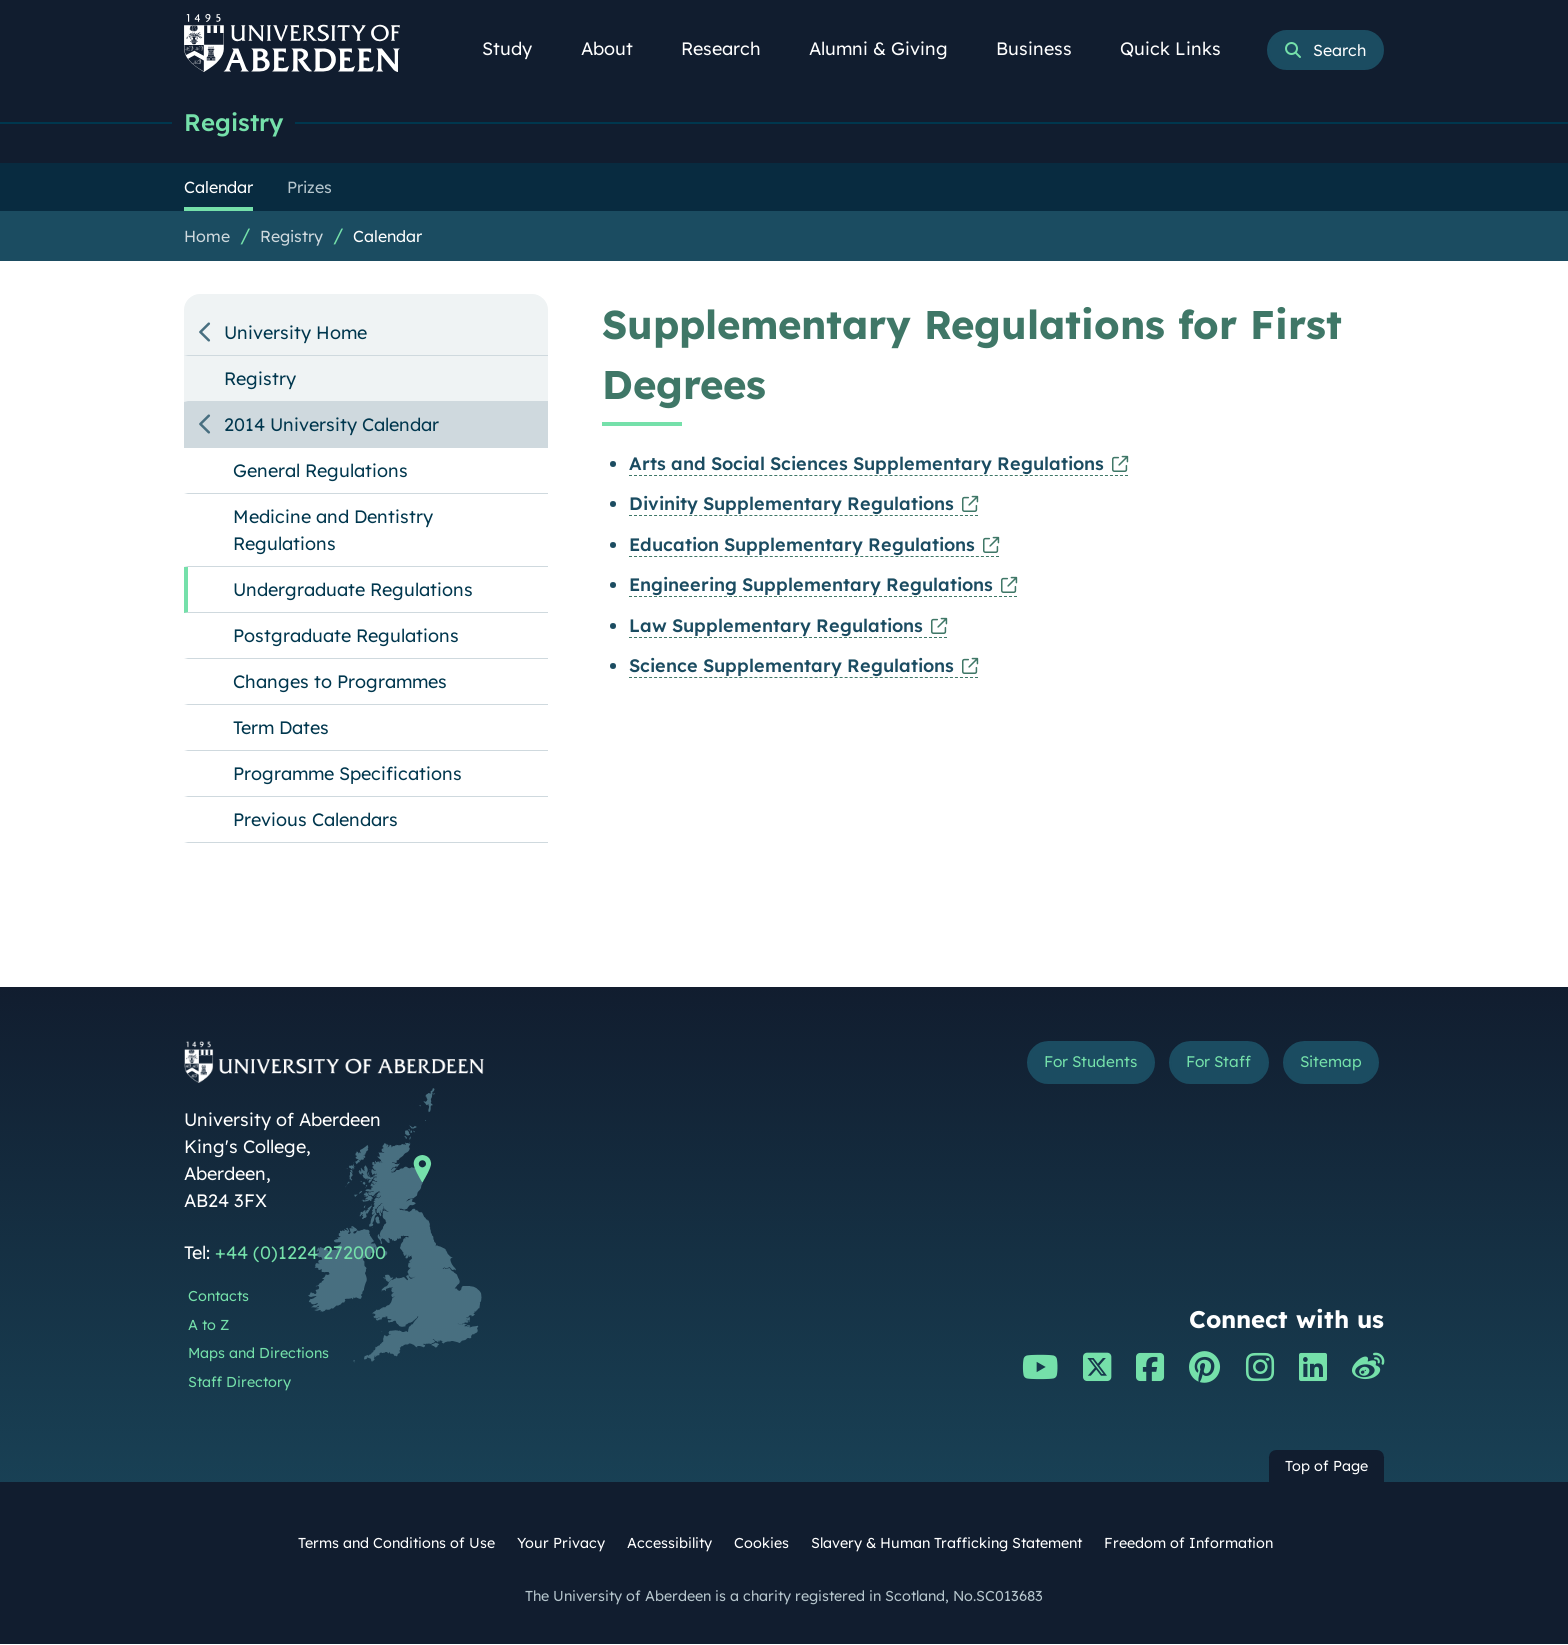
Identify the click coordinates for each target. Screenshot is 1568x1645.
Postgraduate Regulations (346, 636)
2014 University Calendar (331, 425)
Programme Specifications (347, 774)
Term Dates (281, 728)
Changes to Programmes (340, 682)
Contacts (218, 1297)
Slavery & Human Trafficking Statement (946, 1544)
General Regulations (320, 471)
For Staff (1195, 1066)
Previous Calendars (315, 820)
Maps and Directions (258, 1354)
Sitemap (1323, 1066)
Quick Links (1181, 48)
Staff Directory (239, 1383)
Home (207, 237)
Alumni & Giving (889, 48)
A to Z (208, 1326)
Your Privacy (561, 1544)
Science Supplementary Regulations (791, 666)
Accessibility (669, 1544)
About (618, 48)
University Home (295, 333)
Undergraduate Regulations (353, 590)
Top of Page (1326, 1467)
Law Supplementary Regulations (776, 626)
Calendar (387, 237)
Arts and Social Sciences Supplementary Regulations (866, 464)
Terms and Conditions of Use (396, 1544)
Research (732, 48)
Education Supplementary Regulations (802, 545)
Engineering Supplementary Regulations (811, 585)
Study (518, 48)
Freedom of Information (1188, 1544)
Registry (236, 122)
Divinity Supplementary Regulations (791, 504)
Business (1045, 48)
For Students (1047, 1066)
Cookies (761, 1544)
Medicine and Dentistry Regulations (333, 531)
